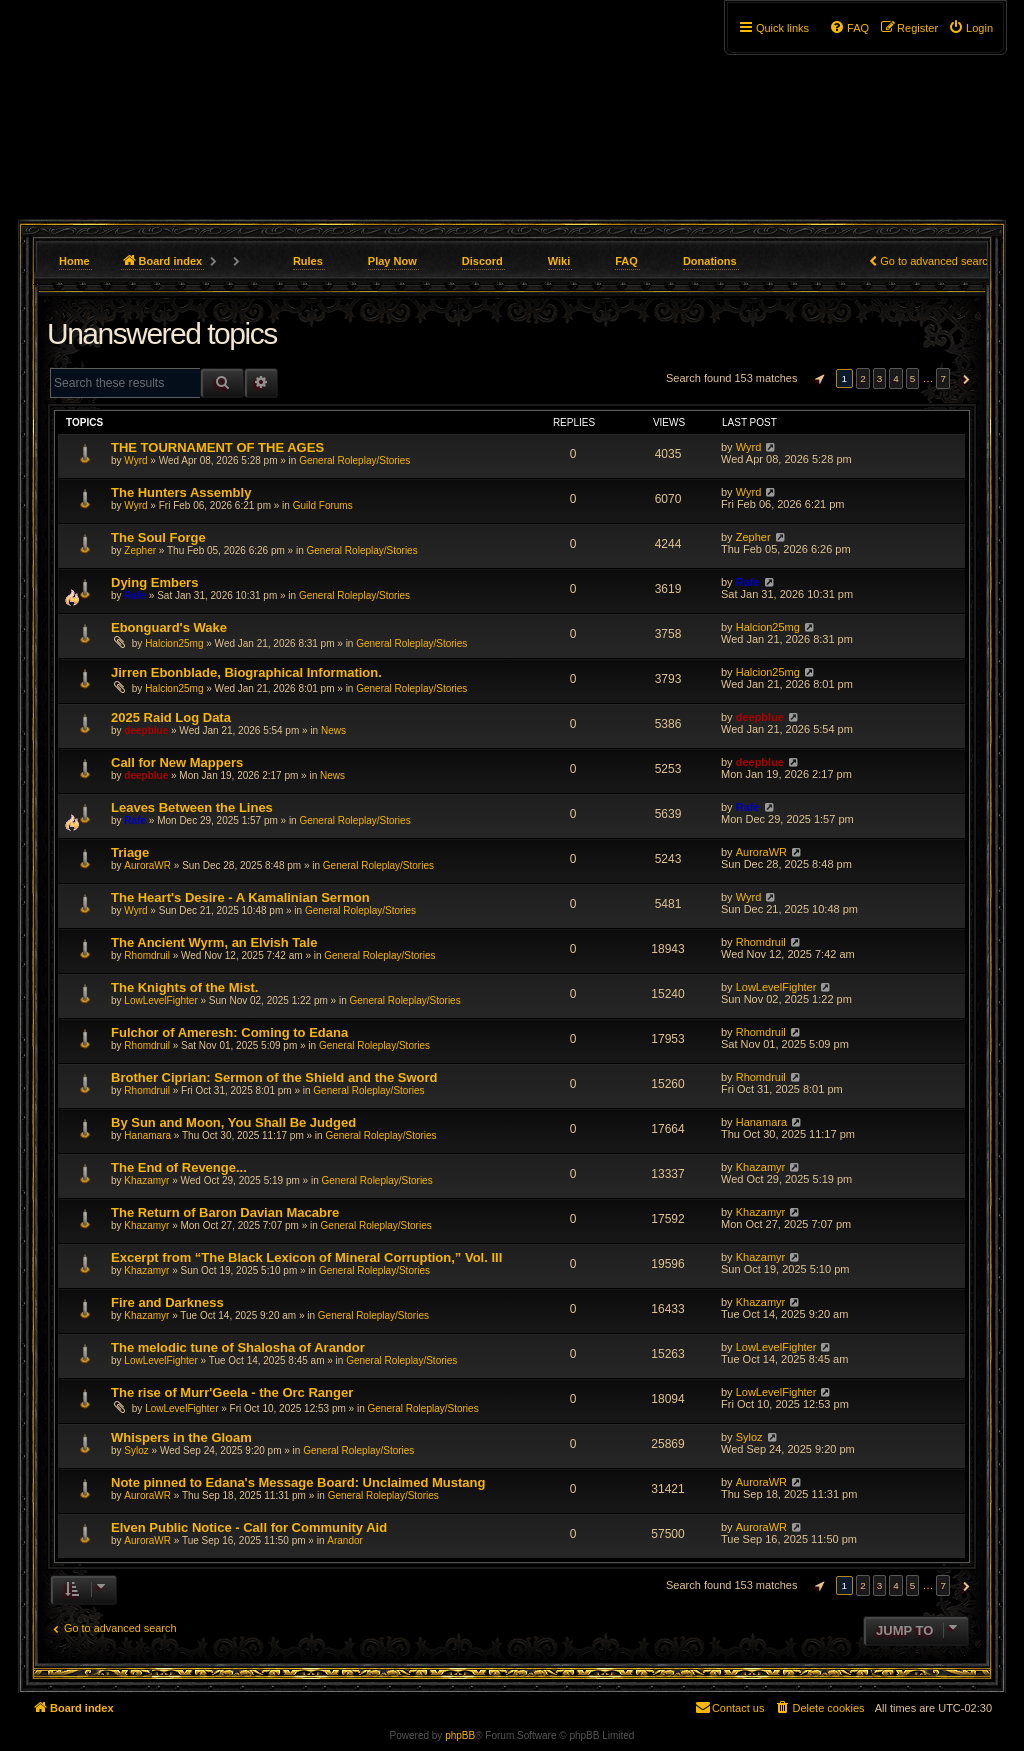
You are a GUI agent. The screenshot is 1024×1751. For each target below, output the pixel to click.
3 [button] (880, 378)
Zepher (140, 550)
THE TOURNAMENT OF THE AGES (217, 447)
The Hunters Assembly (181, 492)
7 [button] (943, 378)
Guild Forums (323, 505)
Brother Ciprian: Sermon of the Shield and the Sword (274, 1077)
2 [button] (863, 378)
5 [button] (913, 378)
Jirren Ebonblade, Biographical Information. (246, 672)
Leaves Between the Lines (192, 807)
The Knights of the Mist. (184, 987)
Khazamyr (146, 1180)
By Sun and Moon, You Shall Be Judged (233, 1122)
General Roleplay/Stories (354, 460)
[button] (817, 379)
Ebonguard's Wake (169, 627)
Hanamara (147, 1135)
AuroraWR (147, 865)
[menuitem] (970, 28)
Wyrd (135, 460)
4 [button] (896, 378)
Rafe (135, 595)
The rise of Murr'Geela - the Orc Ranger (232, 1392)
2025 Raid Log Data (171, 717)
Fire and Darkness (167, 1302)
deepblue (146, 730)
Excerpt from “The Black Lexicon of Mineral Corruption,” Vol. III (306, 1257)
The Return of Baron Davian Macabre (225, 1212)
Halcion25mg (174, 643)
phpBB (460, 1735)
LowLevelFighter (160, 1000)
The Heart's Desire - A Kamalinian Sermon (240, 897)
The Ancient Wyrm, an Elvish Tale (214, 942)
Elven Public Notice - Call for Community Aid (249, 1527)
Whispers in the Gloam (181, 1437)
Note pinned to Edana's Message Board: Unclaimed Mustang (298, 1482)
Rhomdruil (147, 955)
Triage (130, 852)
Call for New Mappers (177, 762)
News (333, 730)
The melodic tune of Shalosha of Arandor (238, 1347)
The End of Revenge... (179, 1167)
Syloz (136, 1450)
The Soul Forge (158, 537)
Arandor (345, 1540)
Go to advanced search (937, 261)
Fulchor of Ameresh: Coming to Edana (229, 1032)
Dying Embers (154, 582)
